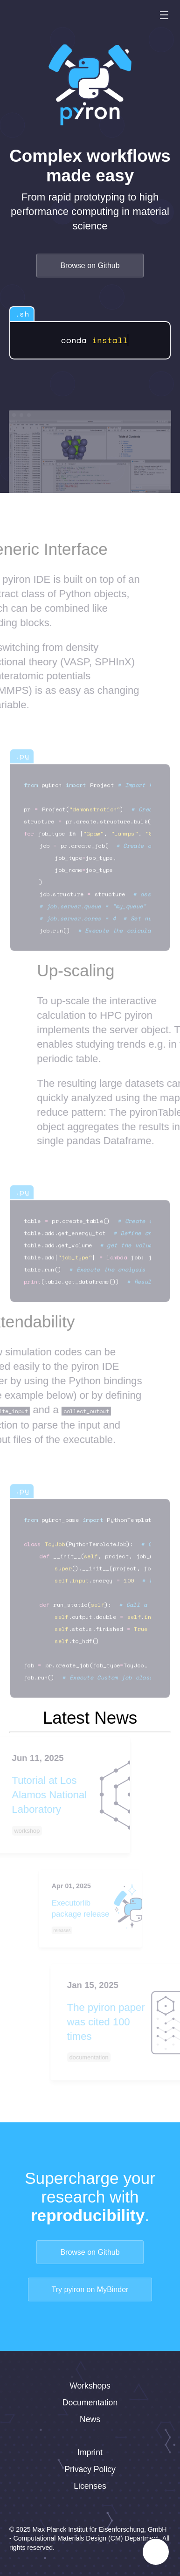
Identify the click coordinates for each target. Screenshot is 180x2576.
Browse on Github (89, 265)
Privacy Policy (90, 2469)
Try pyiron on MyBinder (90, 2289)
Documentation (90, 2402)
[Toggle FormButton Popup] (156, 2552)
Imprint (90, 2452)
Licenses (90, 2486)
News (90, 2419)
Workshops (90, 2385)
